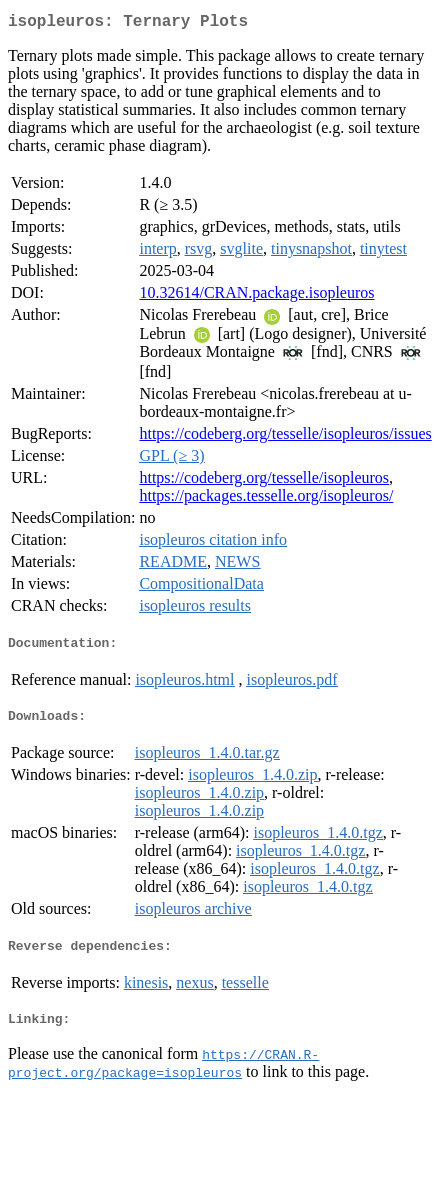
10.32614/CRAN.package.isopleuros (256, 296)
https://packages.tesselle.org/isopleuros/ (266, 499)
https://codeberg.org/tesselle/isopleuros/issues (285, 437)
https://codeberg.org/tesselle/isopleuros (264, 481)
